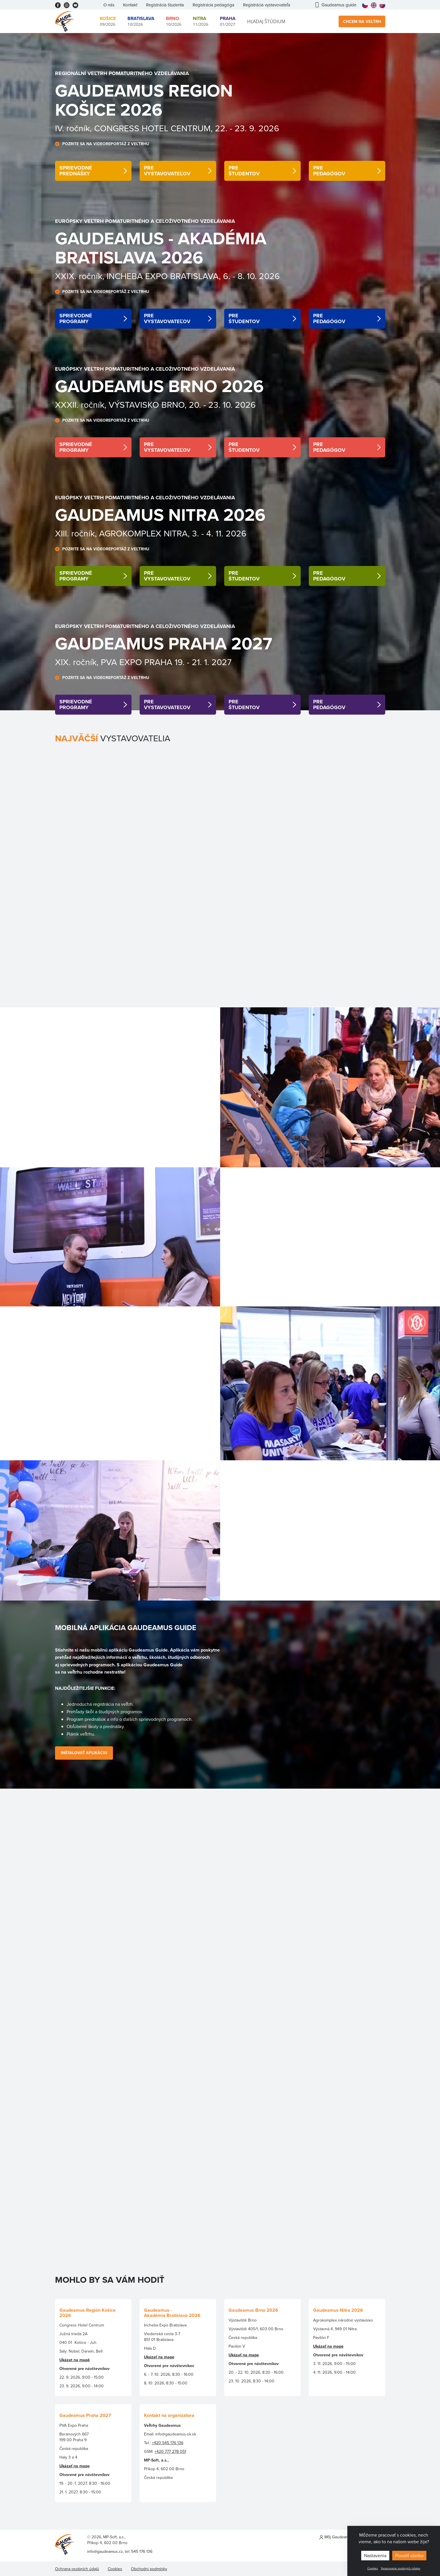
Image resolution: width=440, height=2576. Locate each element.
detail (93, 171)
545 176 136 (141, 2551)
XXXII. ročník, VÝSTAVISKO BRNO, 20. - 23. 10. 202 (153, 404)
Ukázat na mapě (74, 2360)
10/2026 (140, 21)
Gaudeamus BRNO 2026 (159, 385)
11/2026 (200, 21)
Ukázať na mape (159, 2357)
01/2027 (227, 21)
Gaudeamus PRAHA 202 (159, 643)
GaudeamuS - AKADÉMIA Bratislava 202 (160, 247)
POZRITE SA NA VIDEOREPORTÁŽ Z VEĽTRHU (105, 144)
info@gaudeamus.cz (105, 2551)
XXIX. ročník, (81, 276)
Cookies (372, 2568)
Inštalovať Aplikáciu (84, 1753)
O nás (108, 5)
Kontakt (130, 5)
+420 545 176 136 (167, 2443)
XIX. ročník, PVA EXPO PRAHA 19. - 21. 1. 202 (141, 662)
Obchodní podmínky (149, 2569)
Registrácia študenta (165, 5)
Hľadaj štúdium (266, 21)
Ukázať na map (73, 2466)
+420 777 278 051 (170, 2451)
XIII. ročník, (76, 533)
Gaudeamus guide (335, 5)
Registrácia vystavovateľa (266, 5)
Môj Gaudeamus (336, 2537)
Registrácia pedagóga (213, 5)
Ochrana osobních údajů (77, 2569)
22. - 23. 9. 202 (243, 128)
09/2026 (108, 21)
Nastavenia (375, 2555)
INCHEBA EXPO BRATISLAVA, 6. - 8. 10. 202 (191, 276)
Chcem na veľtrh (362, 21)
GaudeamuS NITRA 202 (155, 514)
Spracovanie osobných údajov (400, 2568)
